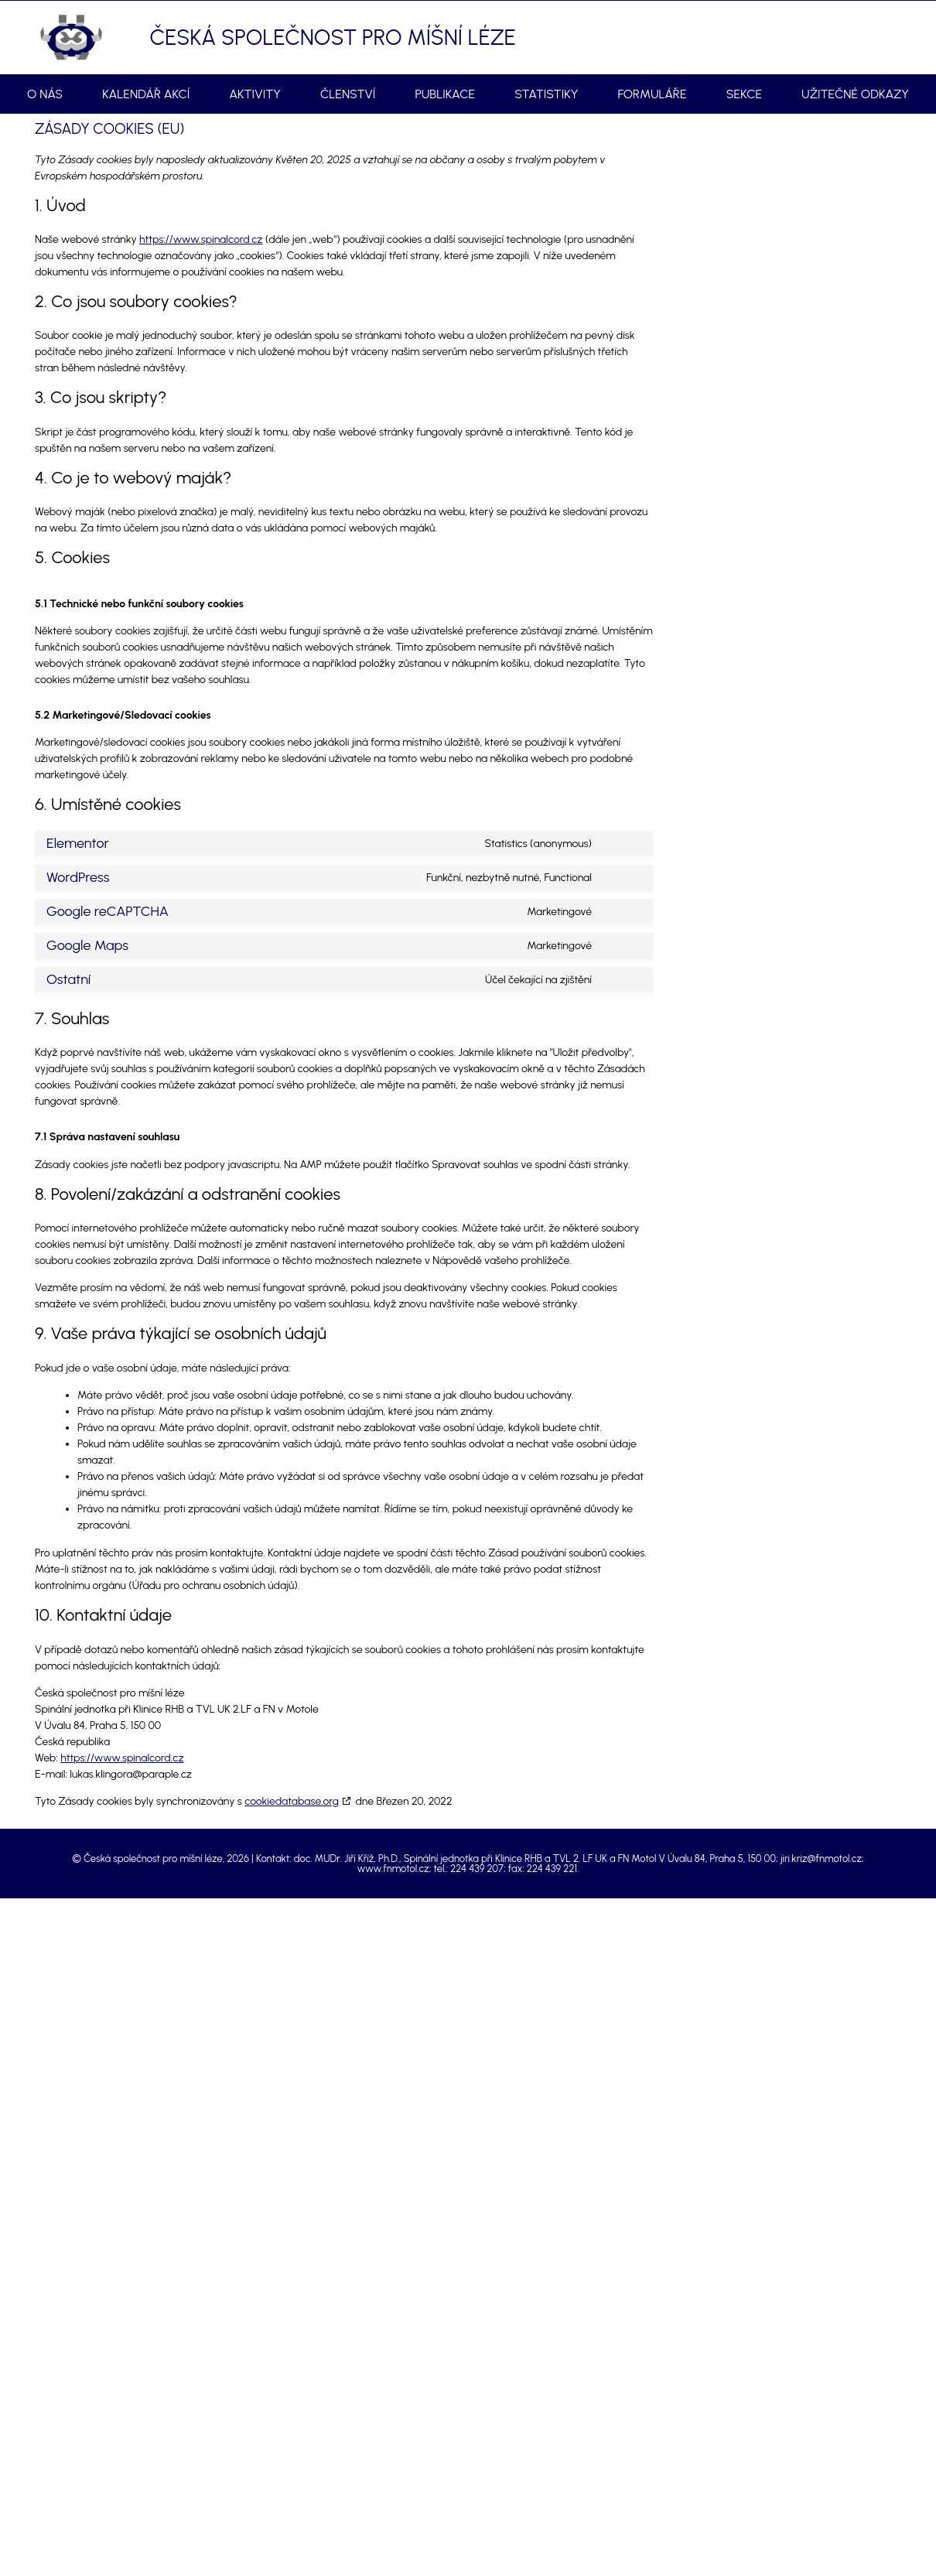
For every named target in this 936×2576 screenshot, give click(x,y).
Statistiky (546, 94)
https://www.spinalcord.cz (200, 239)
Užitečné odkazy (855, 94)
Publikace (445, 94)
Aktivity (255, 94)
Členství (347, 94)
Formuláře (651, 94)
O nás (45, 94)
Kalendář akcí (146, 94)
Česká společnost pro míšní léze (333, 37)
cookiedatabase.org (291, 1801)
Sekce (744, 94)
